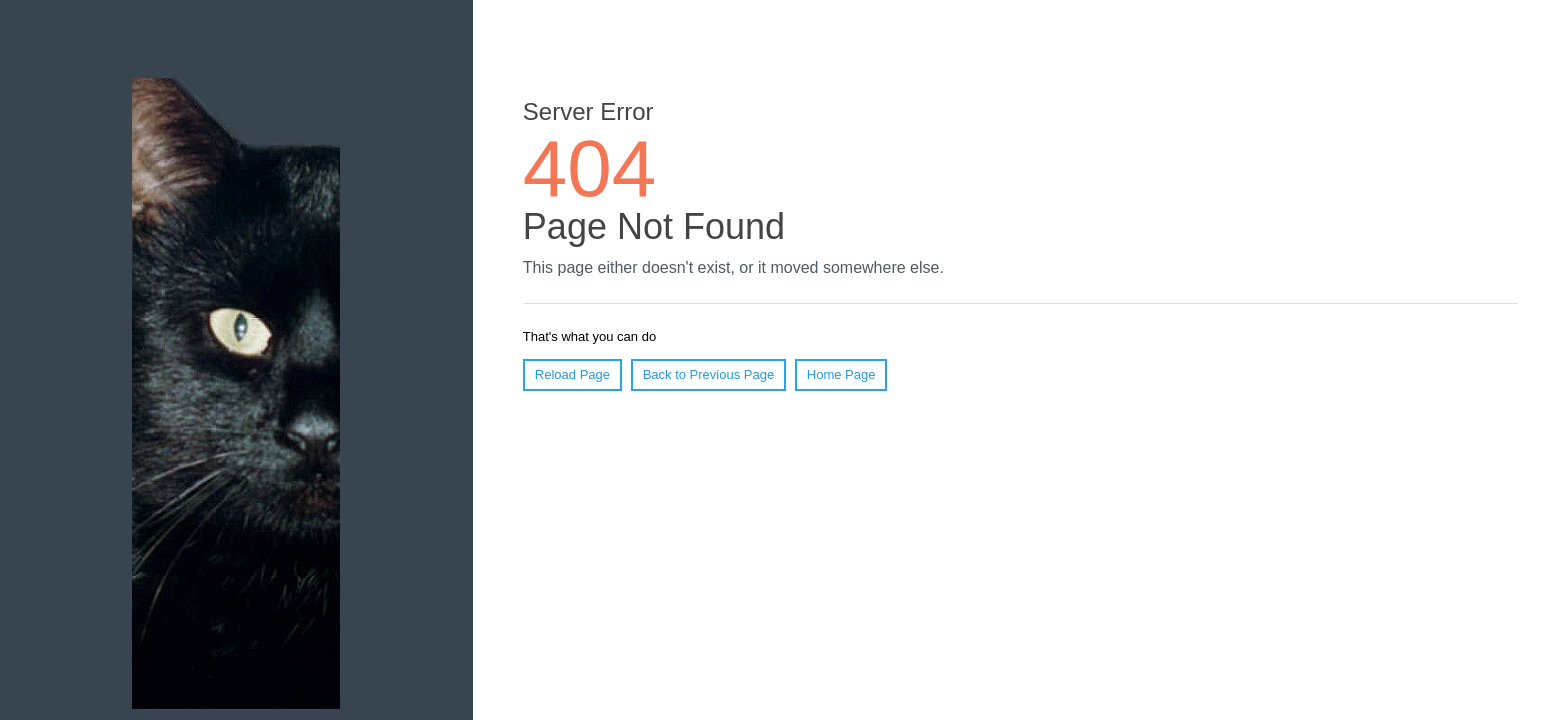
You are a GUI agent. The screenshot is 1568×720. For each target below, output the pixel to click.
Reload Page (572, 374)
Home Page (841, 374)
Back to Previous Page (709, 374)
